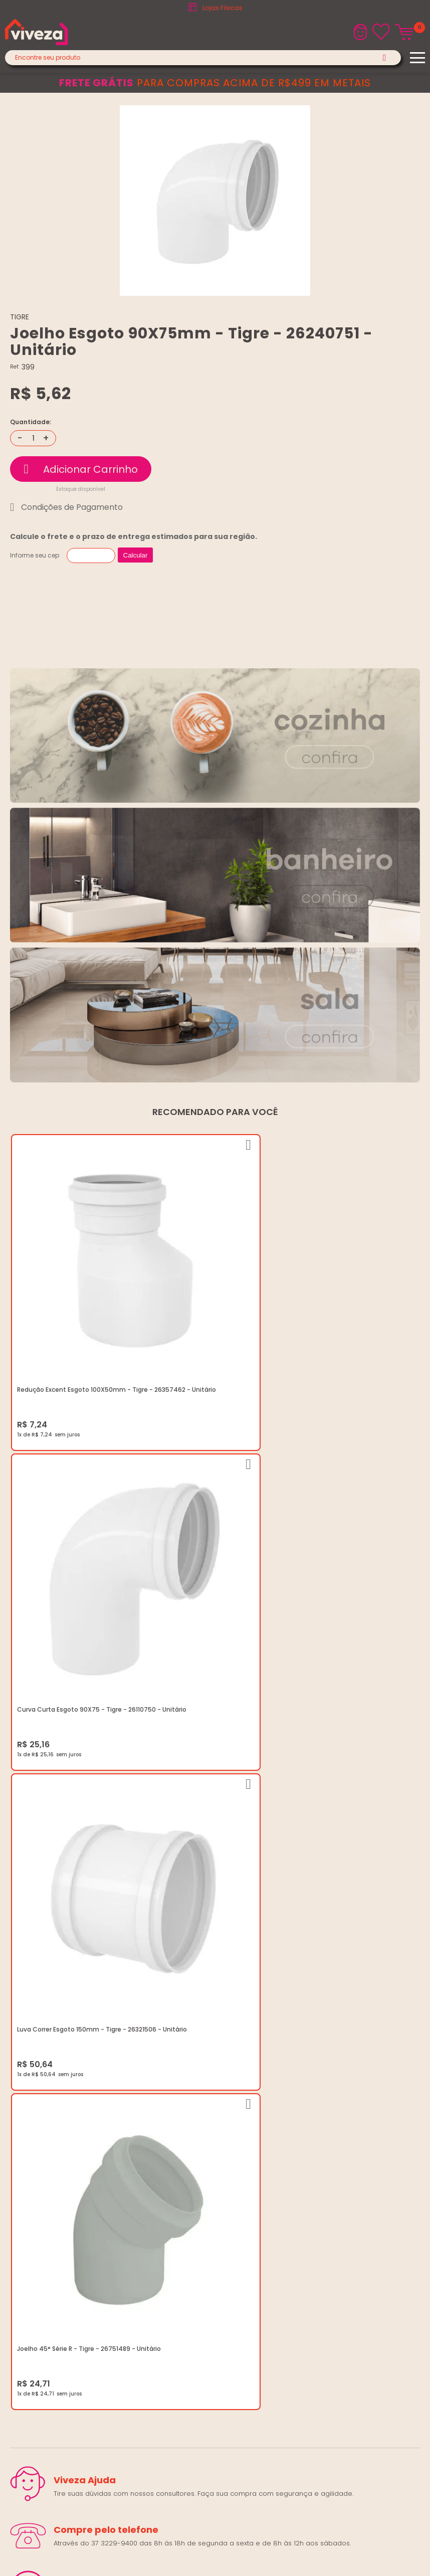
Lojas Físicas (222, 8)
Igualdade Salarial (40, 2157)
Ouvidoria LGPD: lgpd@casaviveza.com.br (78, 2169)
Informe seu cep (34, 555)
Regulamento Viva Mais (49, 2145)
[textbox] (203, 57)
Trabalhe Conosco (41, 2097)
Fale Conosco (33, 2244)
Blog (17, 2073)
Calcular (135, 555)
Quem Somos (33, 2085)
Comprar (80, 469)
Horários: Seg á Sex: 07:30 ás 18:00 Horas (76, 2232)
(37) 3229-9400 (35, 2208)
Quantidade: (30, 422)
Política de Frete (36, 2109)
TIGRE (19, 317)
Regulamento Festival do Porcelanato (72, 2133)
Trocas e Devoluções (45, 2121)
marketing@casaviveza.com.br (60, 2220)
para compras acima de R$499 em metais (215, 83)
